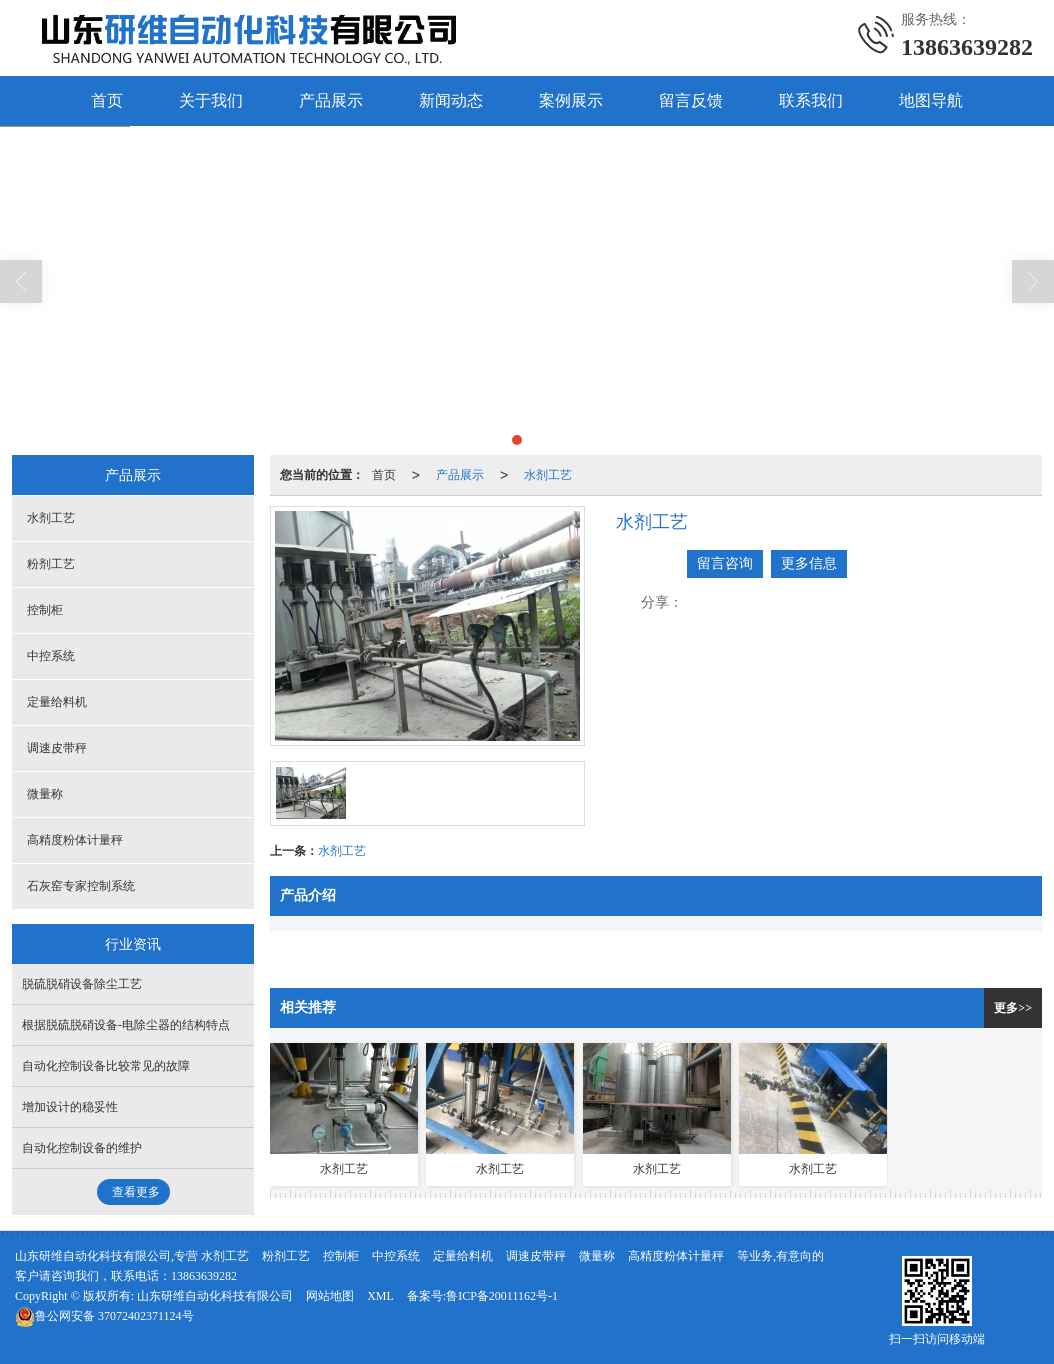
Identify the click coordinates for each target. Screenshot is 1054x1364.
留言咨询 (725, 563)
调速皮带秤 (57, 748)
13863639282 (204, 1276)
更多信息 (809, 563)
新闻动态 (451, 100)
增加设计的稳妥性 (70, 1107)
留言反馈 (691, 100)
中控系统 (51, 656)
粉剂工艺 (51, 564)
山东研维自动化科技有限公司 (215, 1296)
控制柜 (45, 610)
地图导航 (931, 100)
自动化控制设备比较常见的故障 (106, 1066)
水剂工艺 (548, 475)
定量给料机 (57, 702)
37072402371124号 (104, 1316)
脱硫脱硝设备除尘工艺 (82, 984)
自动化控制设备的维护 (82, 1148)
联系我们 (811, 100)
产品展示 (331, 100)
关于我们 (211, 100)
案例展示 (571, 100)
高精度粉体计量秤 (75, 840)
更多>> (1013, 1008)
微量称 (45, 794)
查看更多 (136, 1192)
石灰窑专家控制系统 (81, 886)
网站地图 (330, 1296)
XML (380, 1296)
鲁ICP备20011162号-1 (502, 1296)
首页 (107, 100)
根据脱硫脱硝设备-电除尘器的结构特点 (126, 1025)
